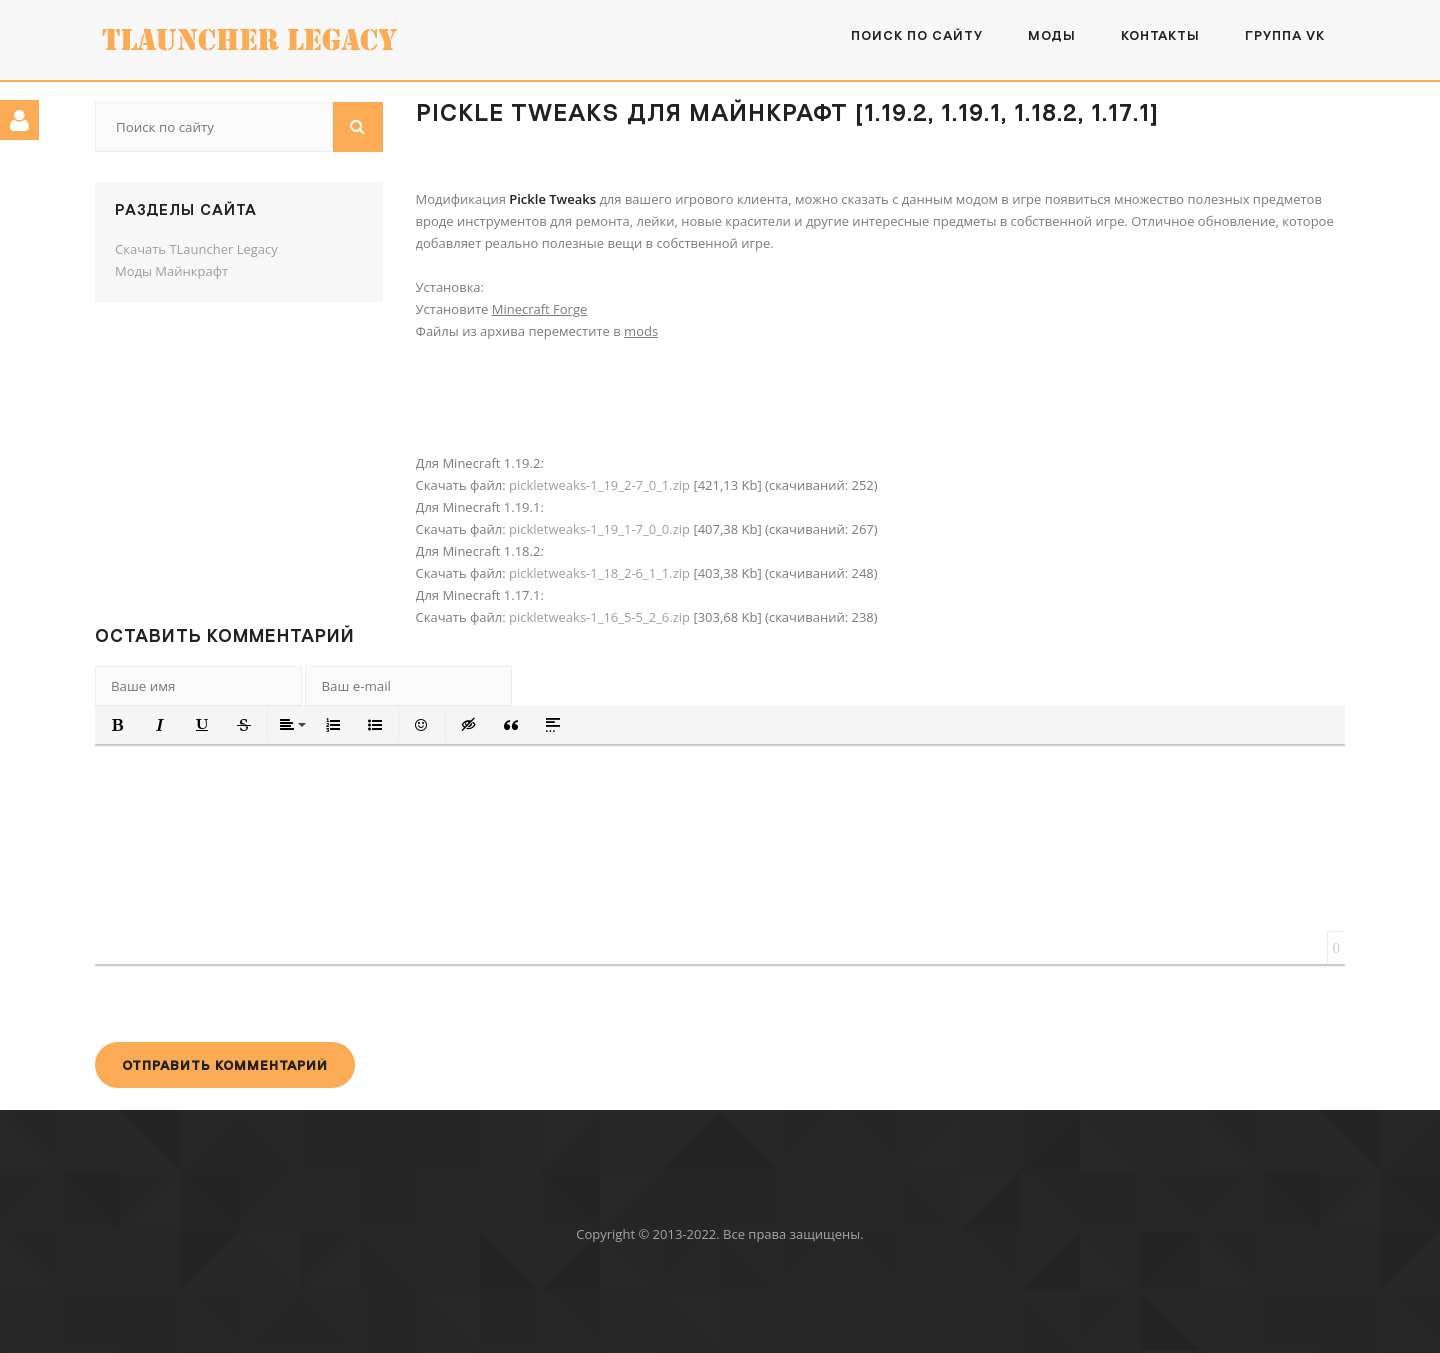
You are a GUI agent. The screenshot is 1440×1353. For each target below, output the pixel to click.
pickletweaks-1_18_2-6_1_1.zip (599, 573)
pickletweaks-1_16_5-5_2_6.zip (599, 617)
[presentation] (247, 1003)
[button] (118, 725)
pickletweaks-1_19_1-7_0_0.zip (599, 529)
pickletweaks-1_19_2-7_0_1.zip (599, 485)
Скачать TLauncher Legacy (196, 249)
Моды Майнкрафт (171, 271)
